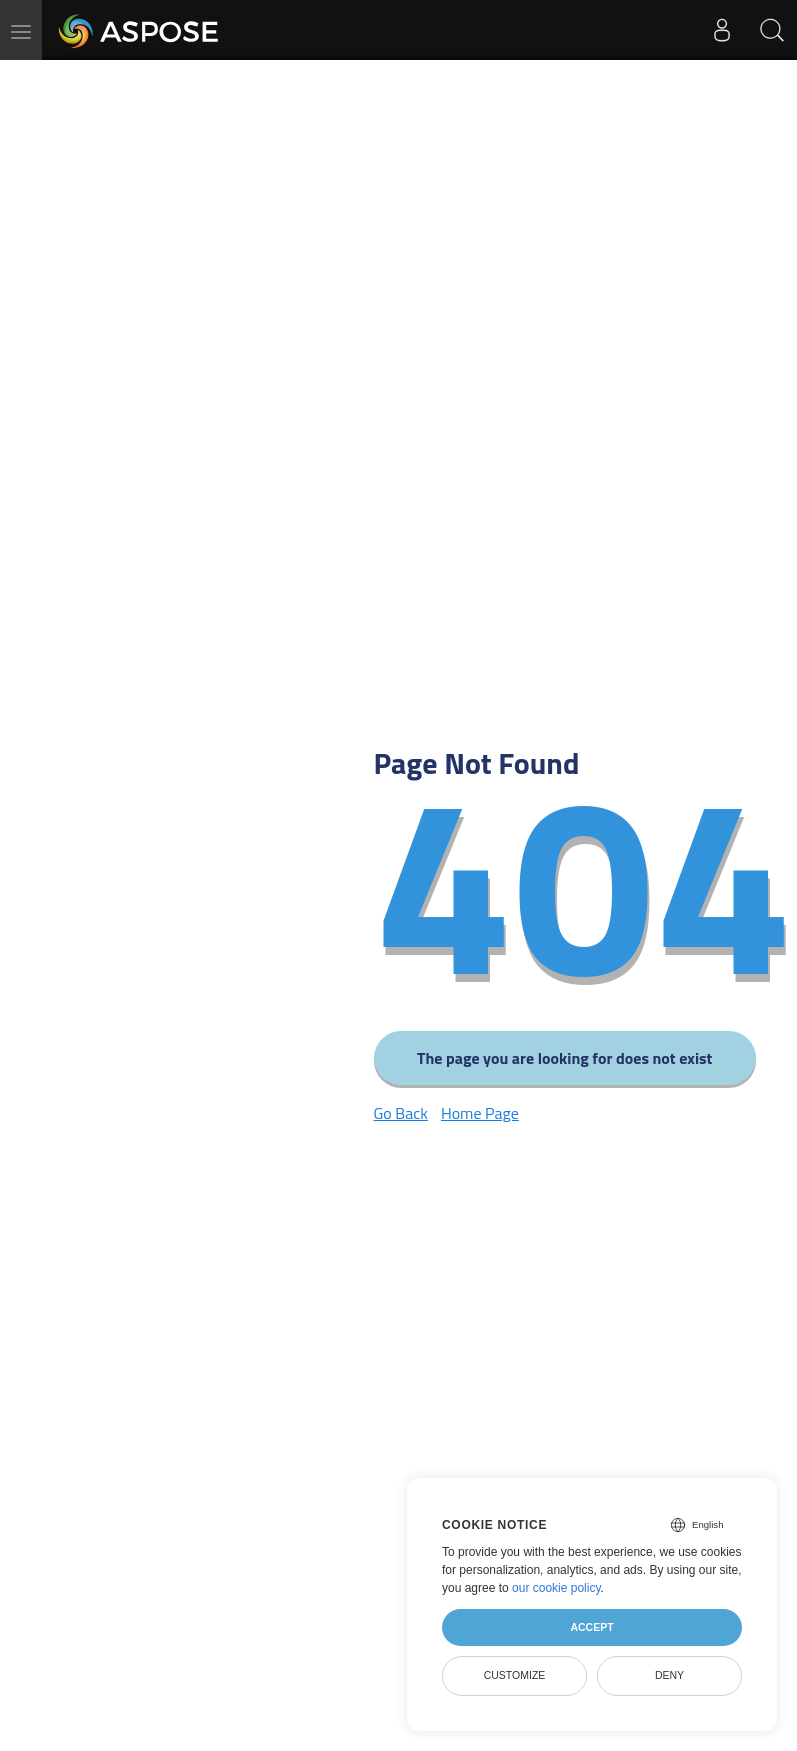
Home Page (480, 1113)
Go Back (401, 1113)
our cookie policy (556, 1588)
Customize (515, 1675)
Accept (591, 1627)
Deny (669, 1675)
